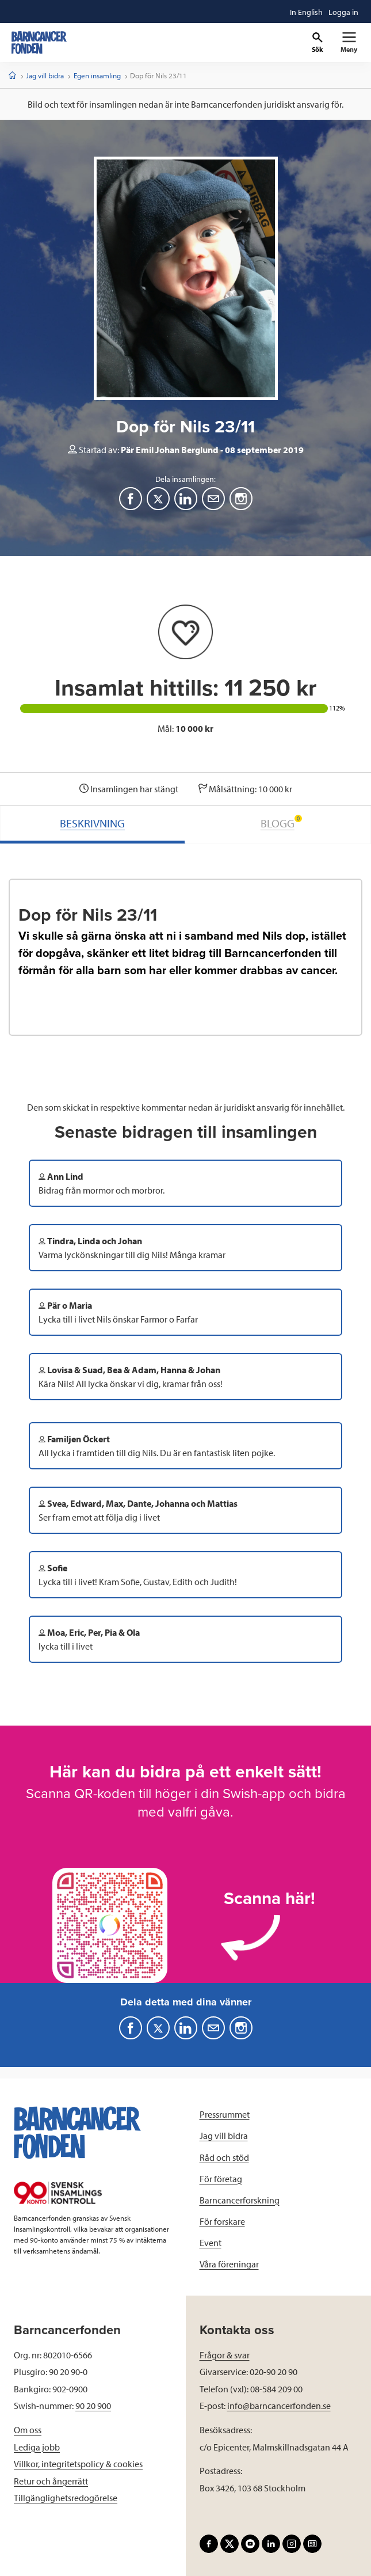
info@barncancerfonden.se (279, 2405)
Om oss (27, 2430)
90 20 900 (93, 2405)
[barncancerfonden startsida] (39, 42)
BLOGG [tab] (281, 822)
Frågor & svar (225, 2355)
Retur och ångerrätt (51, 2481)
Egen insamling (97, 75)
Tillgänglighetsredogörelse (65, 2497)
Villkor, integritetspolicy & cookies (78, 2463)
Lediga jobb (37, 2447)
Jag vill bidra (45, 75)
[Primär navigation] (348, 42)
